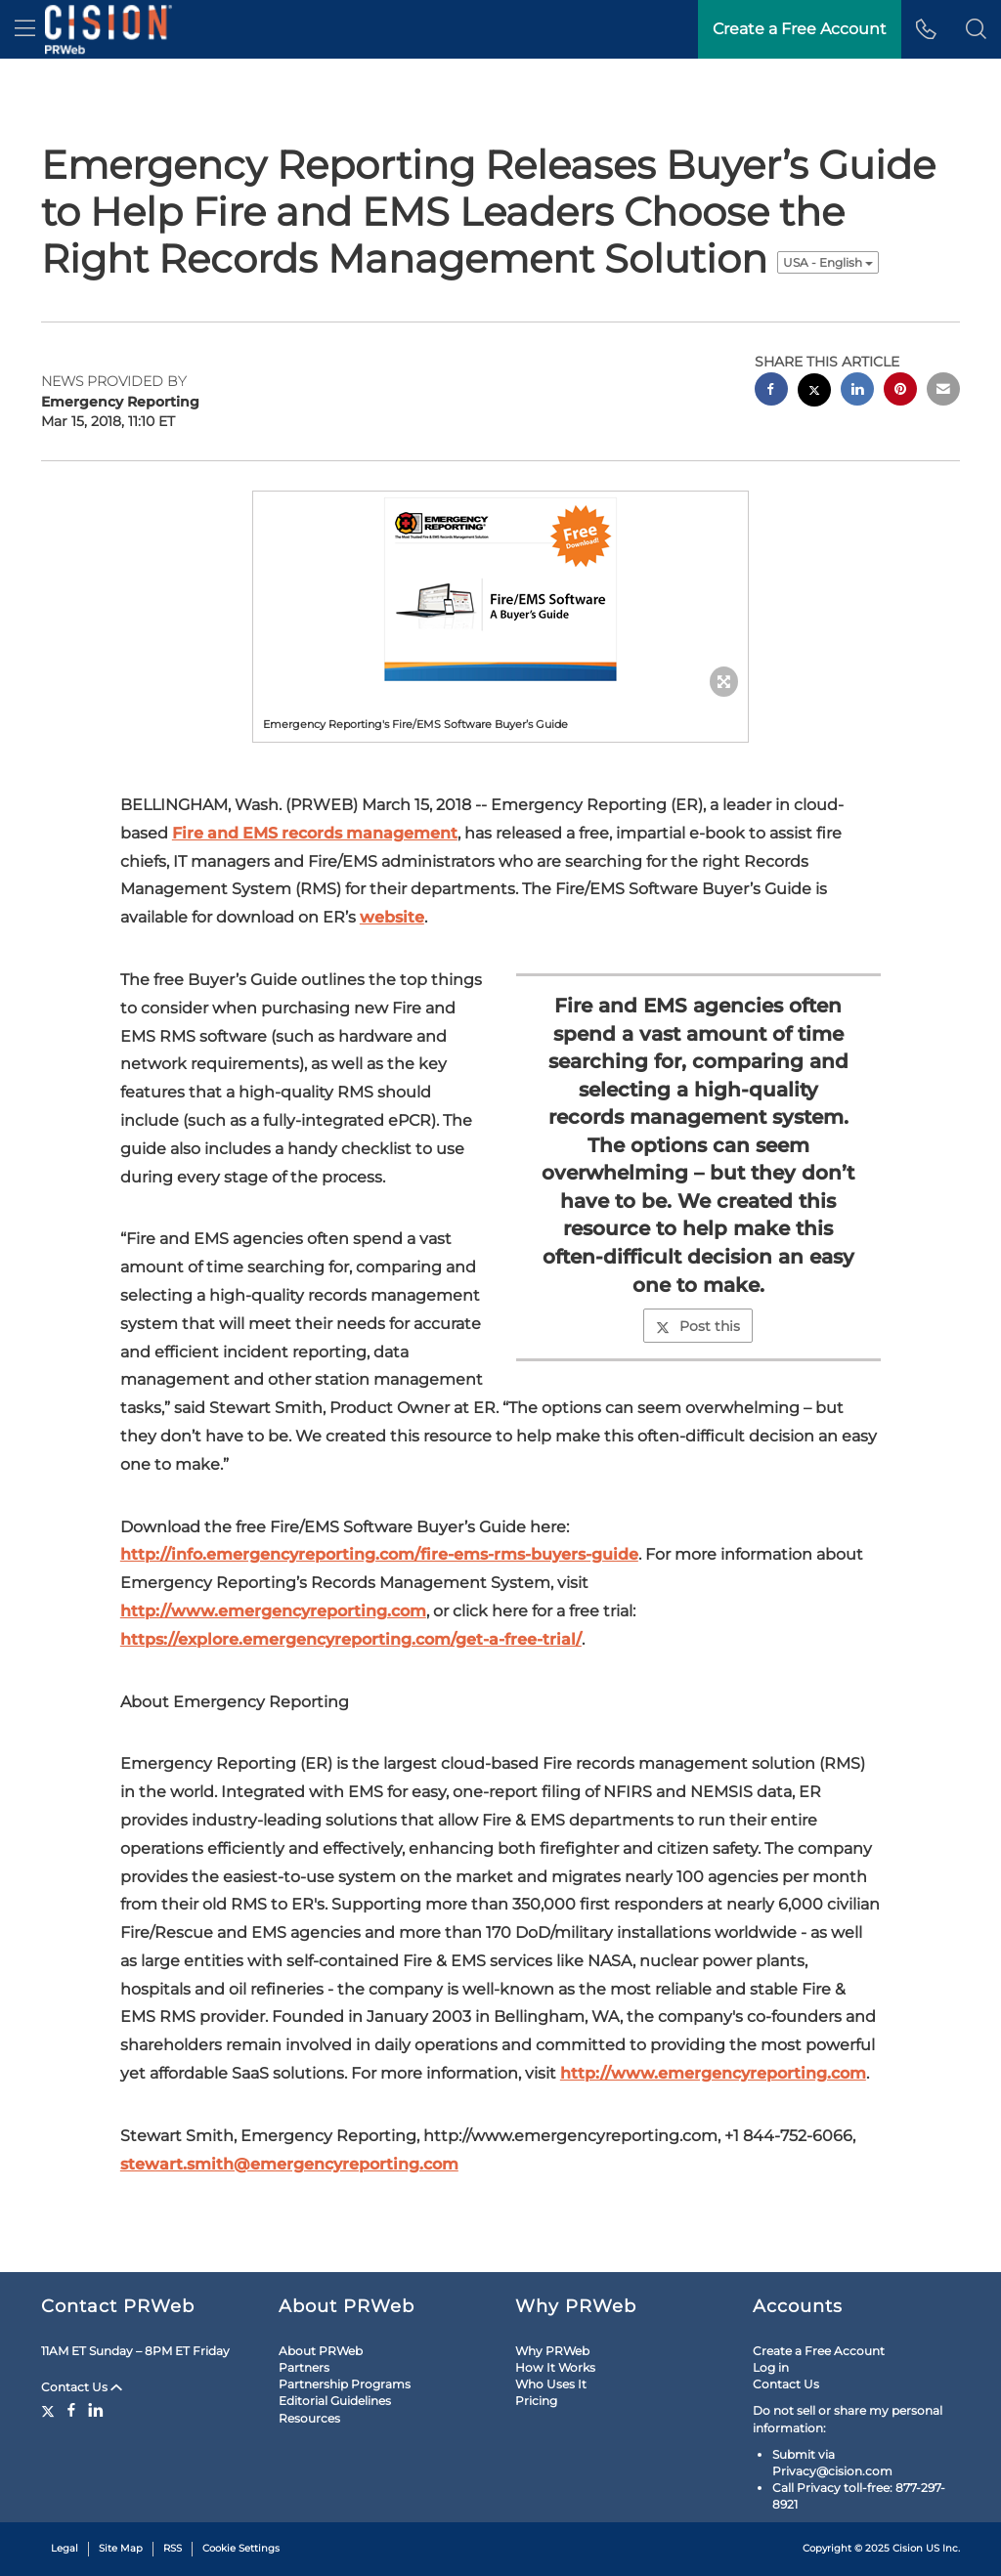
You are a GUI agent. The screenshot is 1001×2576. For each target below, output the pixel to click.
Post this (698, 1326)
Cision (907, 2548)
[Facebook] (71, 2410)
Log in (771, 2367)
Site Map (121, 2548)
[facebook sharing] (771, 391)
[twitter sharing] (814, 392)
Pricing (536, 2400)
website (392, 917)
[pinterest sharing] (900, 391)
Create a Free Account (800, 29)
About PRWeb (321, 2350)
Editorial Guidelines (335, 2400)
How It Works (555, 2367)
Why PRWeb (552, 2350)
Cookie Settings (241, 2548)
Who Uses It (551, 2384)
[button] (976, 29)
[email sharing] (943, 391)
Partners (304, 2367)
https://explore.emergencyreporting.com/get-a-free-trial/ (351, 1639)
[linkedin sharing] (857, 391)
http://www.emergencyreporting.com (273, 1611)
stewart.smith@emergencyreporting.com (289, 2164)
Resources (309, 2418)
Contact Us (81, 2387)
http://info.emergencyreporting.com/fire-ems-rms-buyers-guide (379, 1554)
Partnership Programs (345, 2384)
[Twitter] (50, 2410)
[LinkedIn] (96, 2410)
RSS (172, 2548)
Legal (64, 2548)
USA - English (828, 262)
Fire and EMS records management (314, 833)
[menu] (25, 29)
